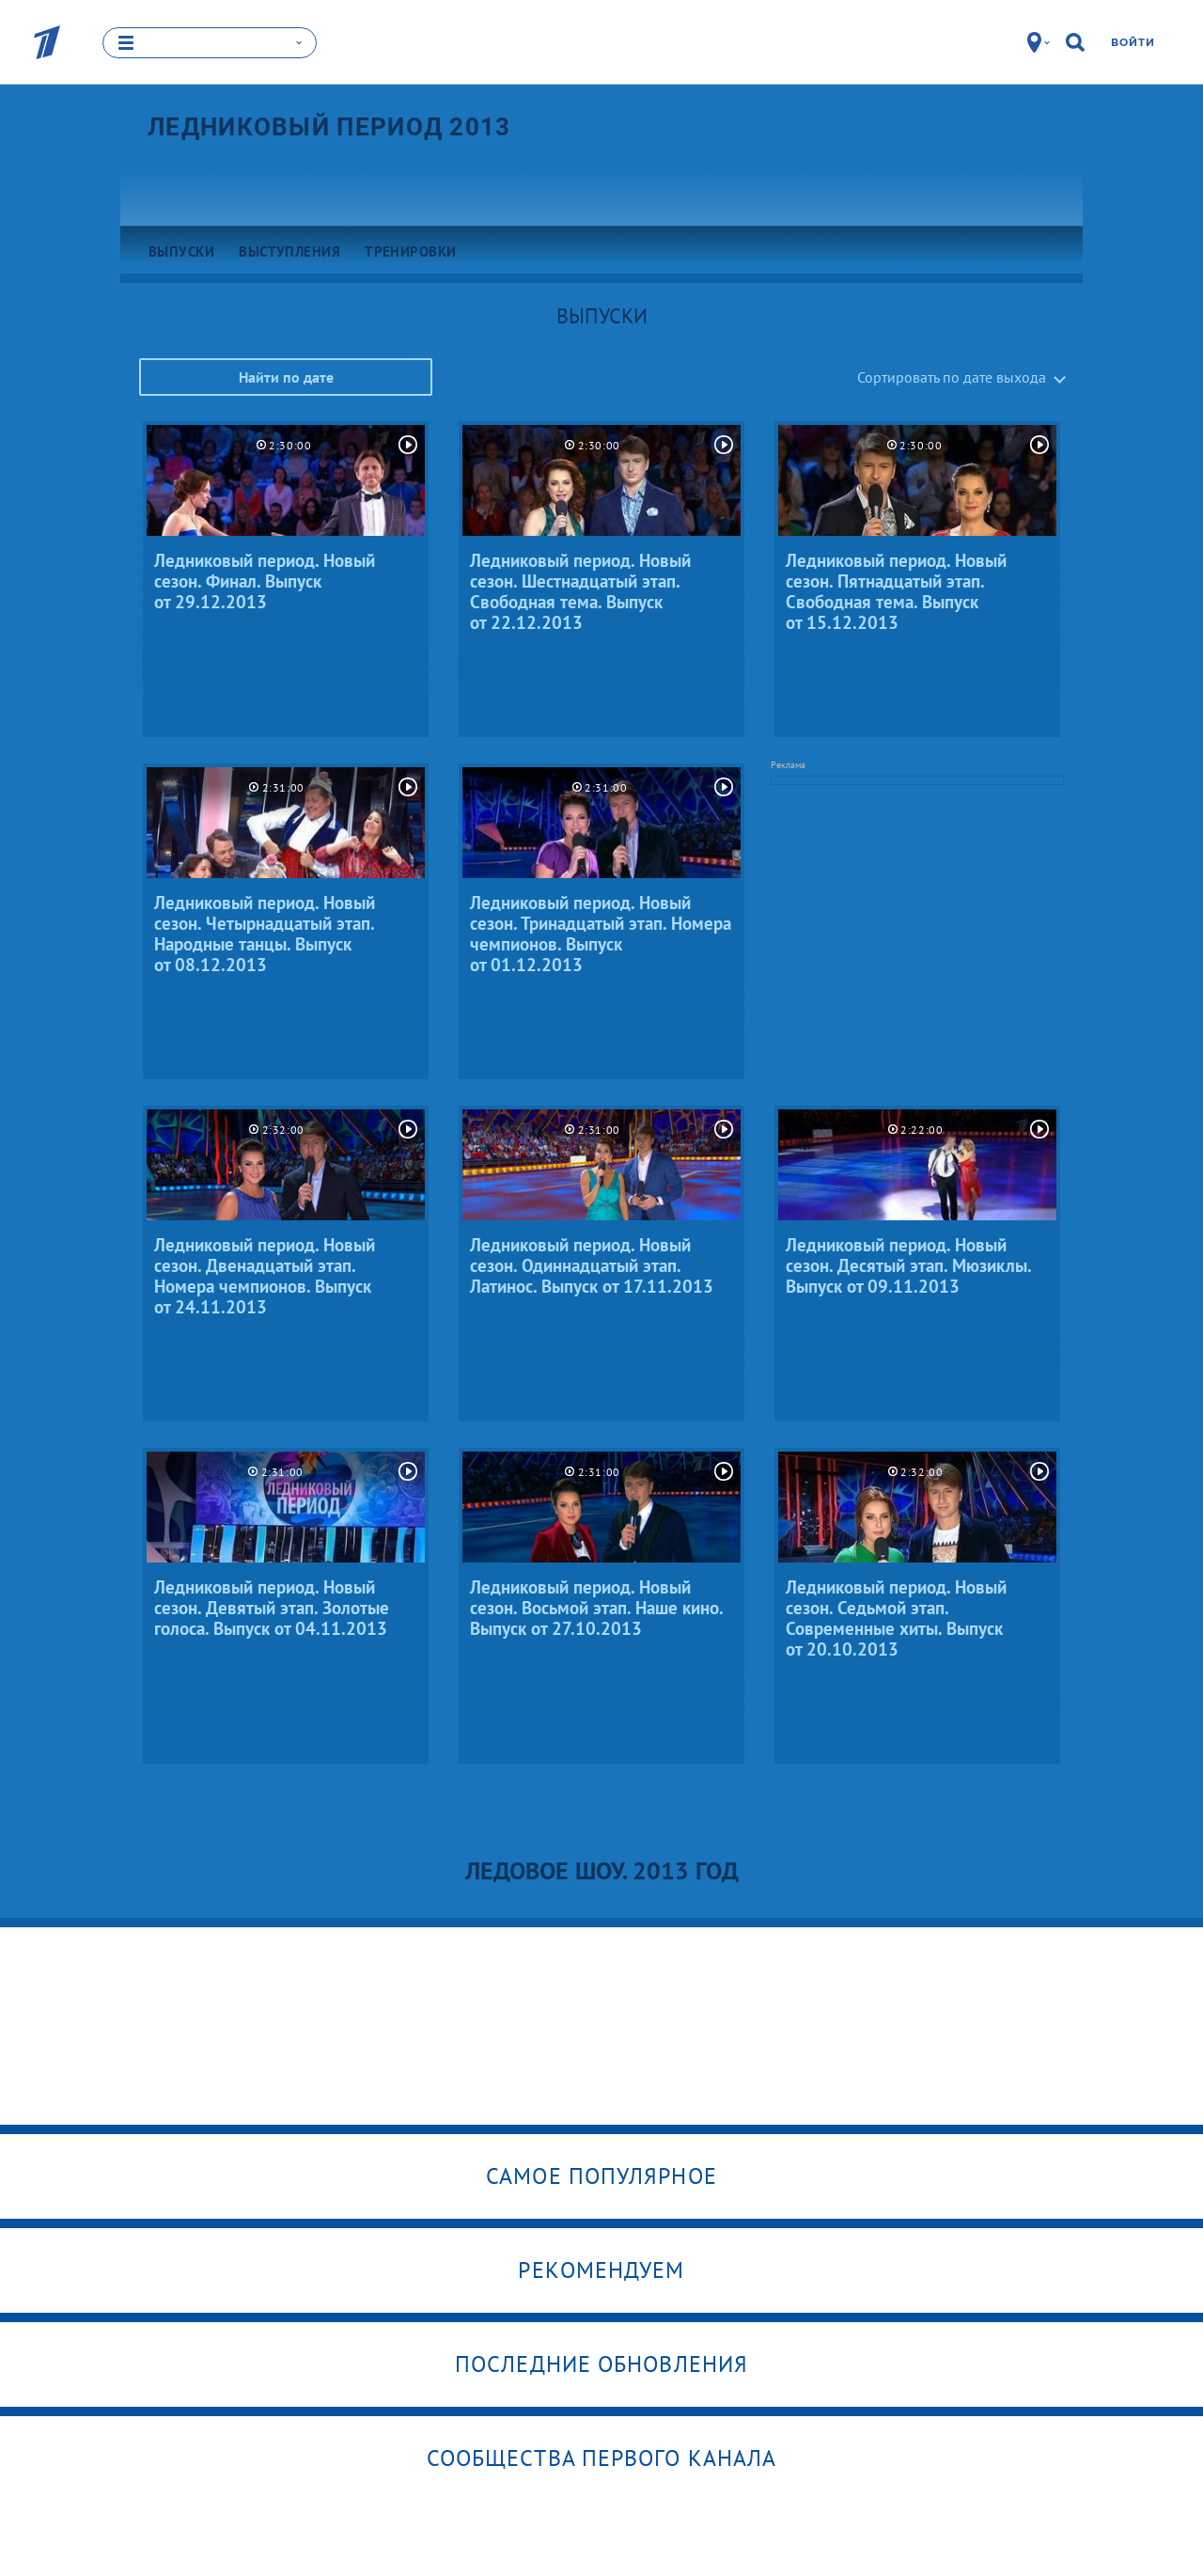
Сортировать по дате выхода (951, 377)
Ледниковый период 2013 (329, 127)
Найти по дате (286, 377)
